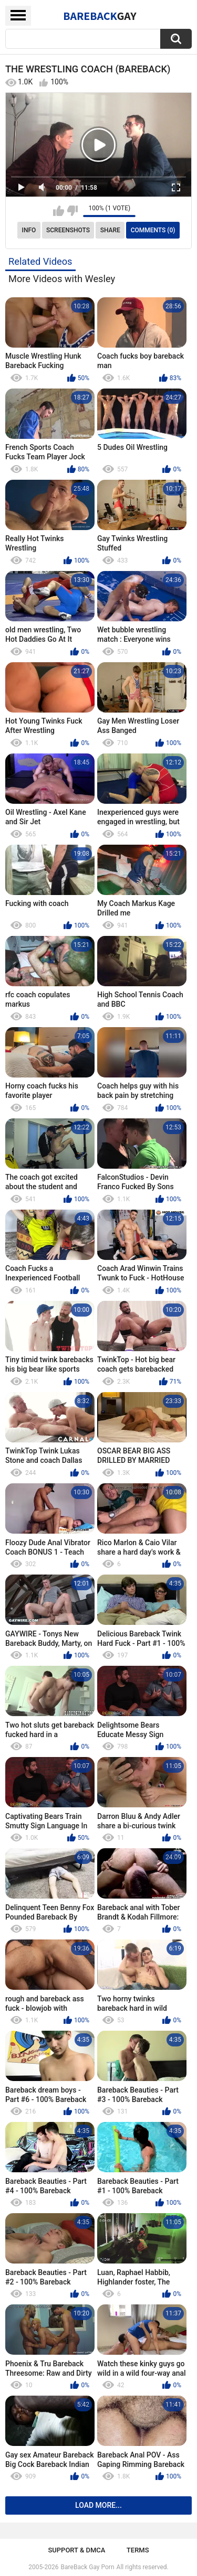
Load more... (98, 2505)
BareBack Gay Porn (88, 2567)
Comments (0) (153, 230)
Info (29, 230)
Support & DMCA (76, 2550)
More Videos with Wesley (61, 278)
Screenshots (68, 230)
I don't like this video (72, 211)
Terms (138, 2550)
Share (110, 230)
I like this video (58, 211)
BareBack (100, 15)
